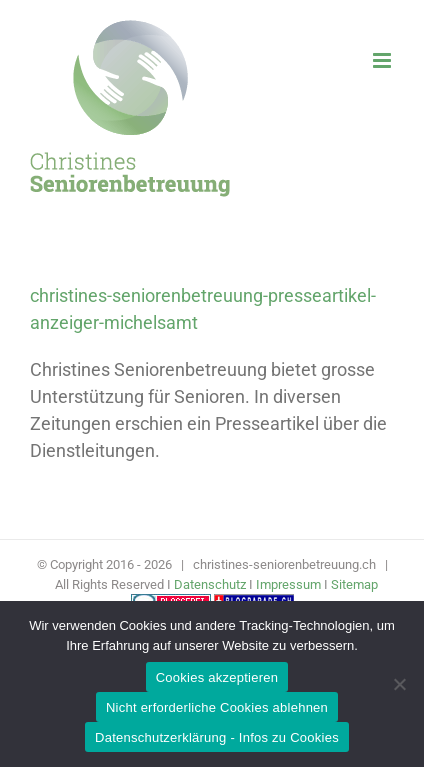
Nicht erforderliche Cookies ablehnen (217, 707)
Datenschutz (210, 584)
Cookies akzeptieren (217, 677)
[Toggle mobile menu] (383, 60)
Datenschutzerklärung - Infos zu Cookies (217, 737)
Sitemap (354, 584)
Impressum (288, 584)
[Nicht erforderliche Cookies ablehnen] (399, 684)
